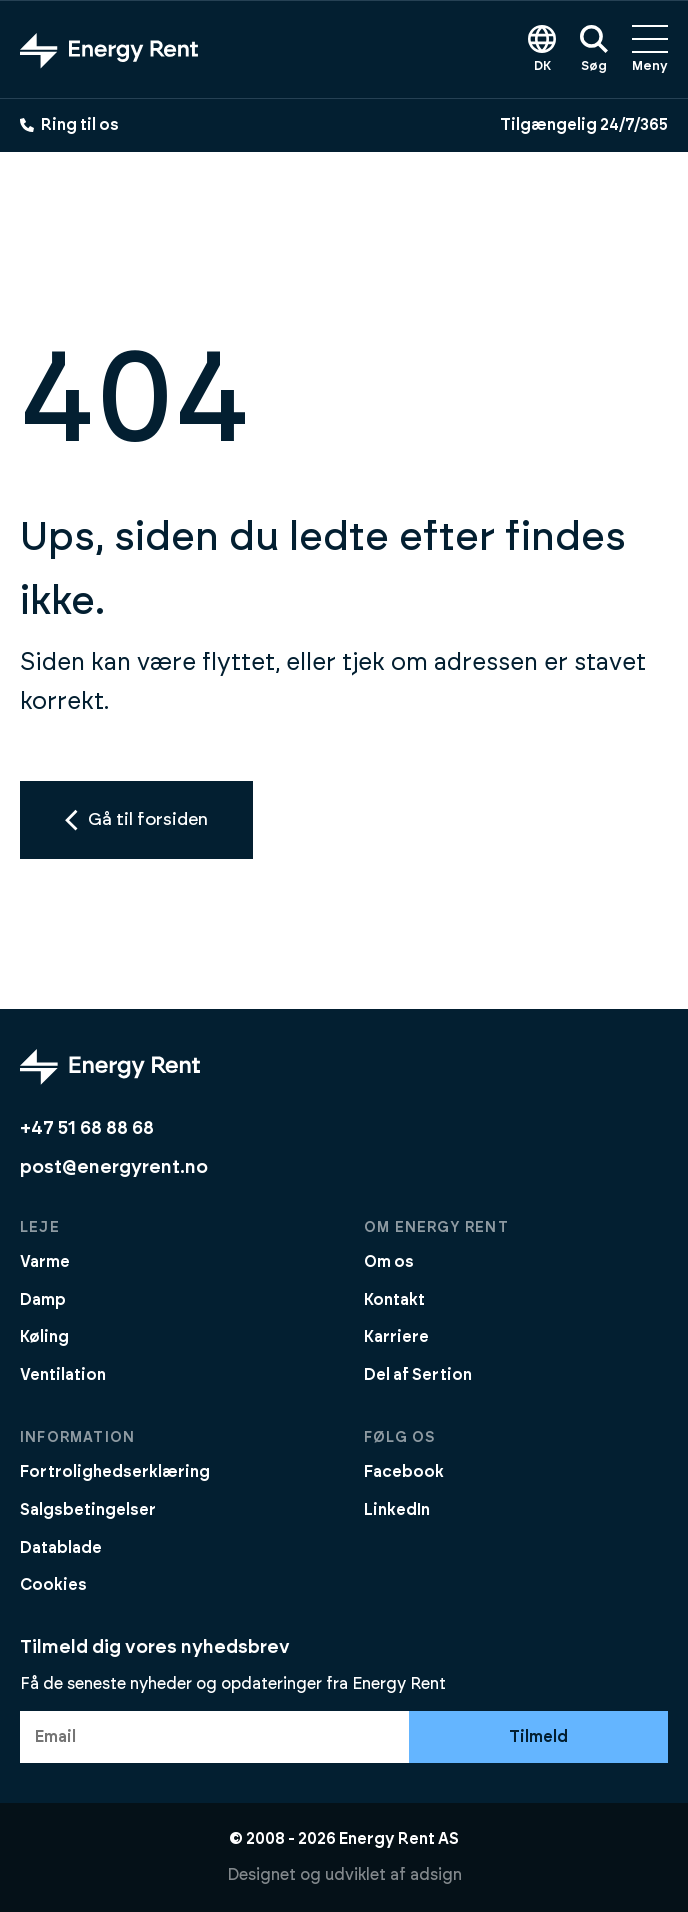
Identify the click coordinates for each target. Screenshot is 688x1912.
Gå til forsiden (136, 820)
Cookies (53, 1585)
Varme (45, 1262)
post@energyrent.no (114, 1167)
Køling (44, 1337)
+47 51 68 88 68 (87, 1128)
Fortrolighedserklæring (115, 1472)
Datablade (61, 1548)
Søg (594, 49)
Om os (389, 1262)
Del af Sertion (418, 1375)
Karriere (396, 1337)
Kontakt (394, 1300)
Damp (43, 1300)
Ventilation (63, 1375)
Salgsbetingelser (88, 1510)
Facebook (404, 1472)
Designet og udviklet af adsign (344, 1875)
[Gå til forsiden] (109, 49)
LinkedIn (397, 1510)
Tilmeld (538, 1737)
